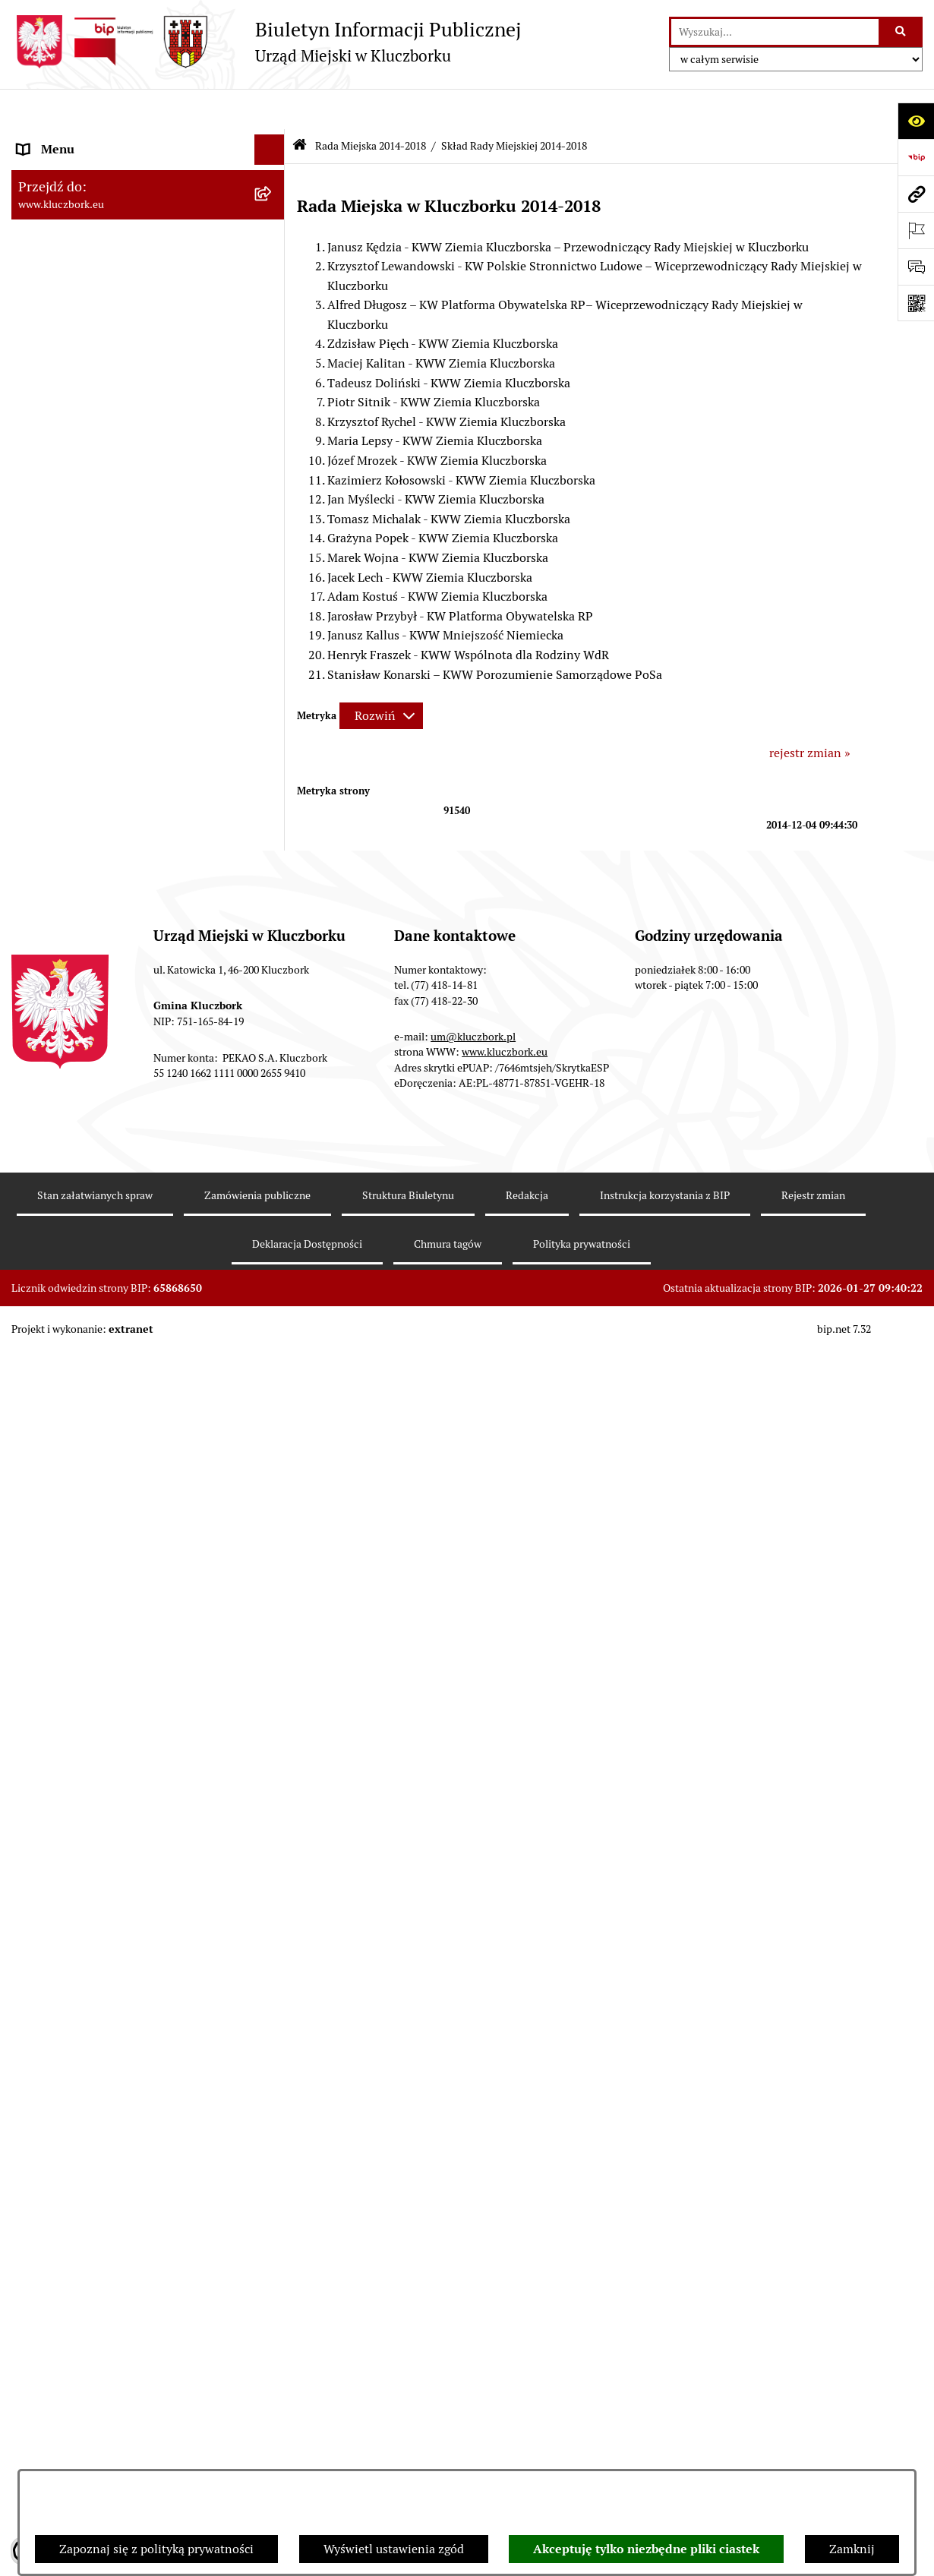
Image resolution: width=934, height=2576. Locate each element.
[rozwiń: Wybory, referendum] (273, 1407)
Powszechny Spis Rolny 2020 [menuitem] (96, 1814)
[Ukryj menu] (269, 109)
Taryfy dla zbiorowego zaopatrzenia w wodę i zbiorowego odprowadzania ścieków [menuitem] (134, 1774)
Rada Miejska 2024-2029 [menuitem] (84, 170)
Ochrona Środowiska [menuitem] (73, 1297)
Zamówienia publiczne (257, 2447)
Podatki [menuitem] (38, 818)
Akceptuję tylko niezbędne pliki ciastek (646, 2549)
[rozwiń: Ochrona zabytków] (273, 909)
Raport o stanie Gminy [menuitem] (78, 787)
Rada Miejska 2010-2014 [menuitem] (84, 508)
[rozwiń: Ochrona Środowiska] (273, 1298)
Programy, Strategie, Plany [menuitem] (89, 1206)
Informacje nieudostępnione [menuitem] (94, 647)
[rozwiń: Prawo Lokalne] (273, 727)
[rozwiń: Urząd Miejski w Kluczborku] (273, 539)
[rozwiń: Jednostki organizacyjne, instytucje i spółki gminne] (273, 569)
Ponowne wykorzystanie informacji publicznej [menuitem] (113, 687)
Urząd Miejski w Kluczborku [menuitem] (92, 538)
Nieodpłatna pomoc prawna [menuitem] (92, 1528)
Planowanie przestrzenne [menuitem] (86, 878)
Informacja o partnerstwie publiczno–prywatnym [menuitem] (120, 1647)
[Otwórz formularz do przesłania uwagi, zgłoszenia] (916, 266)
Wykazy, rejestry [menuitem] (61, 1376)
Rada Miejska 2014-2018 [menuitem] (84, 230)
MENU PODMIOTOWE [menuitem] (78, 139)
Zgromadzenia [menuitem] (56, 1498)
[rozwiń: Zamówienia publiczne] (273, 940)
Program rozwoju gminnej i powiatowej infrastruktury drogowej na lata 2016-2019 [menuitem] (133, 1598)
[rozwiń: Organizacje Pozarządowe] (273, 1176)
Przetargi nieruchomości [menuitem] (83, 848)
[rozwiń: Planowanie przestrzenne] (273, 879)
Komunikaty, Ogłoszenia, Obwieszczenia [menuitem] (126, 1237)
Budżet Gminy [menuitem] (56, 757)
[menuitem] (148, 270)
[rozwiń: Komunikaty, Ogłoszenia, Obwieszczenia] (273, 1237)
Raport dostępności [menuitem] (69, 1923)
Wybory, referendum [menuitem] (72, 1407)
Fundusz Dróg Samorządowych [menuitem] (100, 1844)
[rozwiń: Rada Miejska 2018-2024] (273, 201)
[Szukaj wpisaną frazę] (902, 32)
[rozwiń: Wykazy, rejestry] (273, 1377)
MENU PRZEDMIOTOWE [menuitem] (84, 617)
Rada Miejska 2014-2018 (370, 105)
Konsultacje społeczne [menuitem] (77, 1735)
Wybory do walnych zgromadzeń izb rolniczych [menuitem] (115, 1993)
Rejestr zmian (813, 2447)
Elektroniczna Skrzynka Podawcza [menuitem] (109, 1267)
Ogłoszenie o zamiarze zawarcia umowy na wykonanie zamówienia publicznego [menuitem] (133, 1106)
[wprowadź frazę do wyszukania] (775, 32)
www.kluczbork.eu (504, 2304)
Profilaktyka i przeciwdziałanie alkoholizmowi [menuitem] (101, 1695)
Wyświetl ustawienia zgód (393, 2549)
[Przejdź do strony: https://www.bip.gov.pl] (916, 157)
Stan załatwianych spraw (95, 2447)
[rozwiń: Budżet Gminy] (273, 757)
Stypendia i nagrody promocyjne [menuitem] (105, 1954)
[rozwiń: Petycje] (273, 1146)
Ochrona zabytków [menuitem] (67, 909)
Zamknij (852, 2549)
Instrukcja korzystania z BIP (665, 2447)
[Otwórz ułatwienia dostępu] (916, 121)
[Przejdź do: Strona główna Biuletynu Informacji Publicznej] (299, 106)
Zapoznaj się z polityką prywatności (156, 2549)
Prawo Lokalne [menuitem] (57, 726)
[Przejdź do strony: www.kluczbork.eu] (916, 193)
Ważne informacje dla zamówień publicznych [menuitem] (105, 978)
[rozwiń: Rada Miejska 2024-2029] (273, 170)
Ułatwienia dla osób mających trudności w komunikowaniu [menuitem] (131, 1337)
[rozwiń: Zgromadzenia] (273, 1498)
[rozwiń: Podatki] (273, 818)
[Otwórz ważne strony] (916, 230)
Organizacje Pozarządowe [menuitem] (87, 1176)
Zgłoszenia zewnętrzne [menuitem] (80, 2033)
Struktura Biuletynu (408, 2447)
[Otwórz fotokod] (916, 303)
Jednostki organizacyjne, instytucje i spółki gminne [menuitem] (133, 577)
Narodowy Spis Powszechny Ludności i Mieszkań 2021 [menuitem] (122, 1884)
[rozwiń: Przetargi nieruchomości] (273, 848)
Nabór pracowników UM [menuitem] (82, 1559)
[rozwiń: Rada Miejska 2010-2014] (273, 508)
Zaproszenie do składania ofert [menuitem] (101, 1067)
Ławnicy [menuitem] (39, 1437)
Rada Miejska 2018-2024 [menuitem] (84, 200)
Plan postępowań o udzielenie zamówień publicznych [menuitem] (129, 1027)
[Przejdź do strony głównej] (266, 41)
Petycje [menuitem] (37, 1146)
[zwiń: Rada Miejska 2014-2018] (273, 231)
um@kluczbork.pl (473, 2289)
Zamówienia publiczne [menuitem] (79, 939)
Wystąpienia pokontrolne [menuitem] (86, 1468)
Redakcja (527, 2447)
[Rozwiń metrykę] (381, 675)
